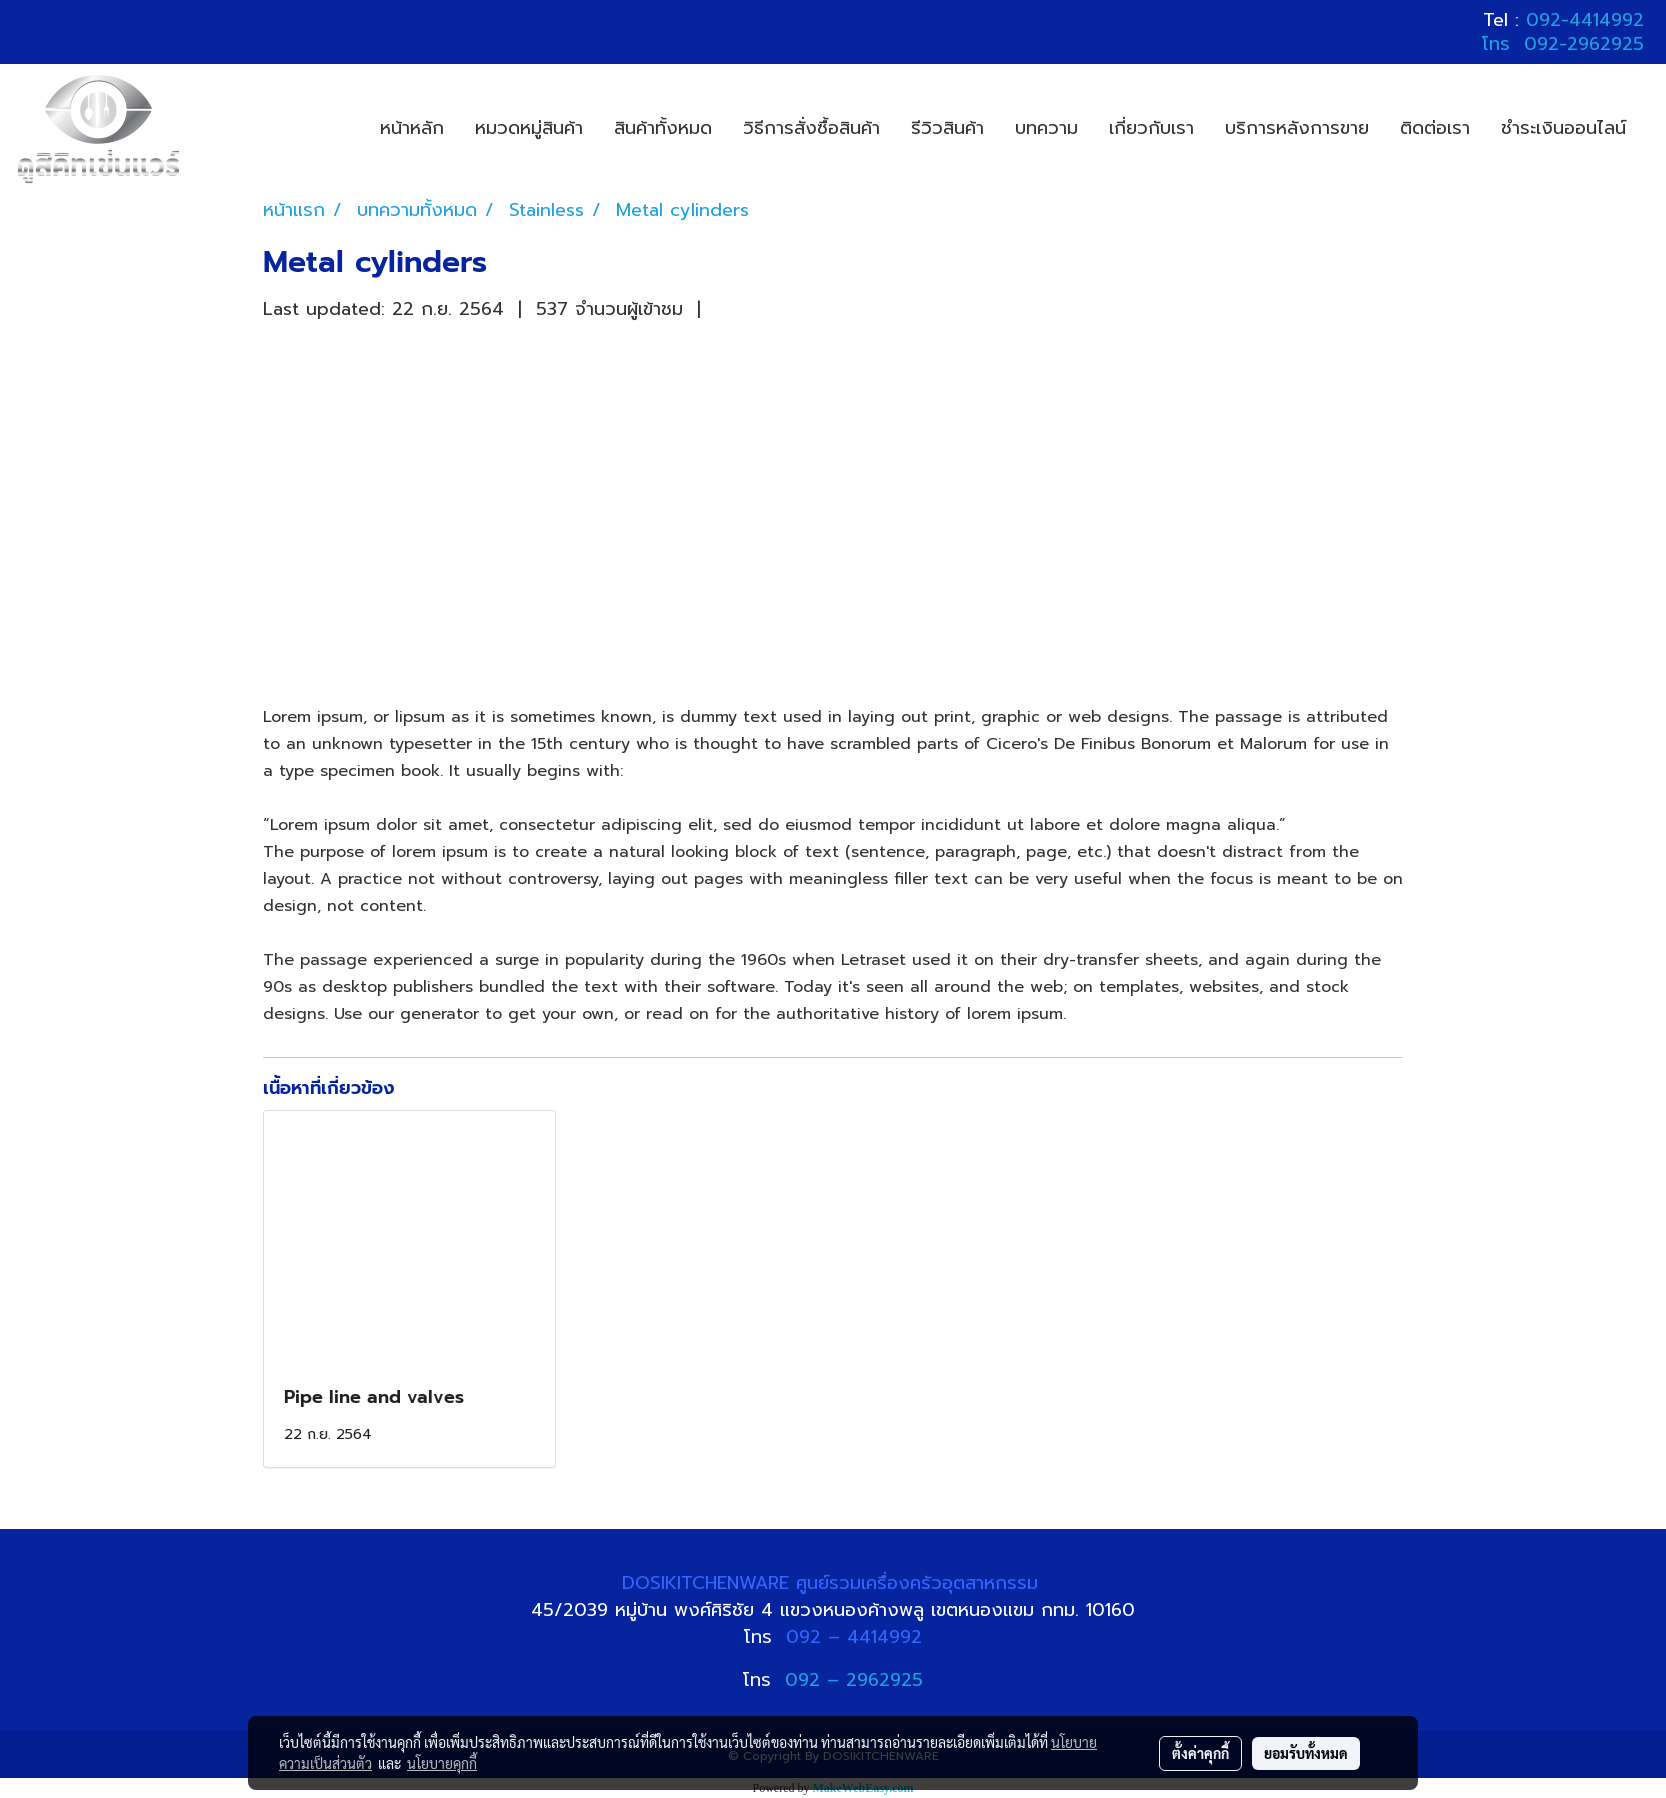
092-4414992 (1585, 20)
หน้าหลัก (412, 128)
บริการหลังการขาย (1297, 128)
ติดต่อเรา (1435, 128)
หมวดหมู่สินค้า (529, 128)
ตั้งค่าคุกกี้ (1200, 1753)
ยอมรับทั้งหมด (1306, 1753)
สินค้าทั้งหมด (663, 128)
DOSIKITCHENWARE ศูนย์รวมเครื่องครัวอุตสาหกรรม (833, 1583)
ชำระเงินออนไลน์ (1563, 128)
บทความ (1046, 128)
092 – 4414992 (854, 1637)
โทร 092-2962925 (1563, 44)
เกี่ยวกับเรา (1151, 128)
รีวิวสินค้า (947, 128)
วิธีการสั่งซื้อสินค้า (811, 128)
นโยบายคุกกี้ (442, 1763)
